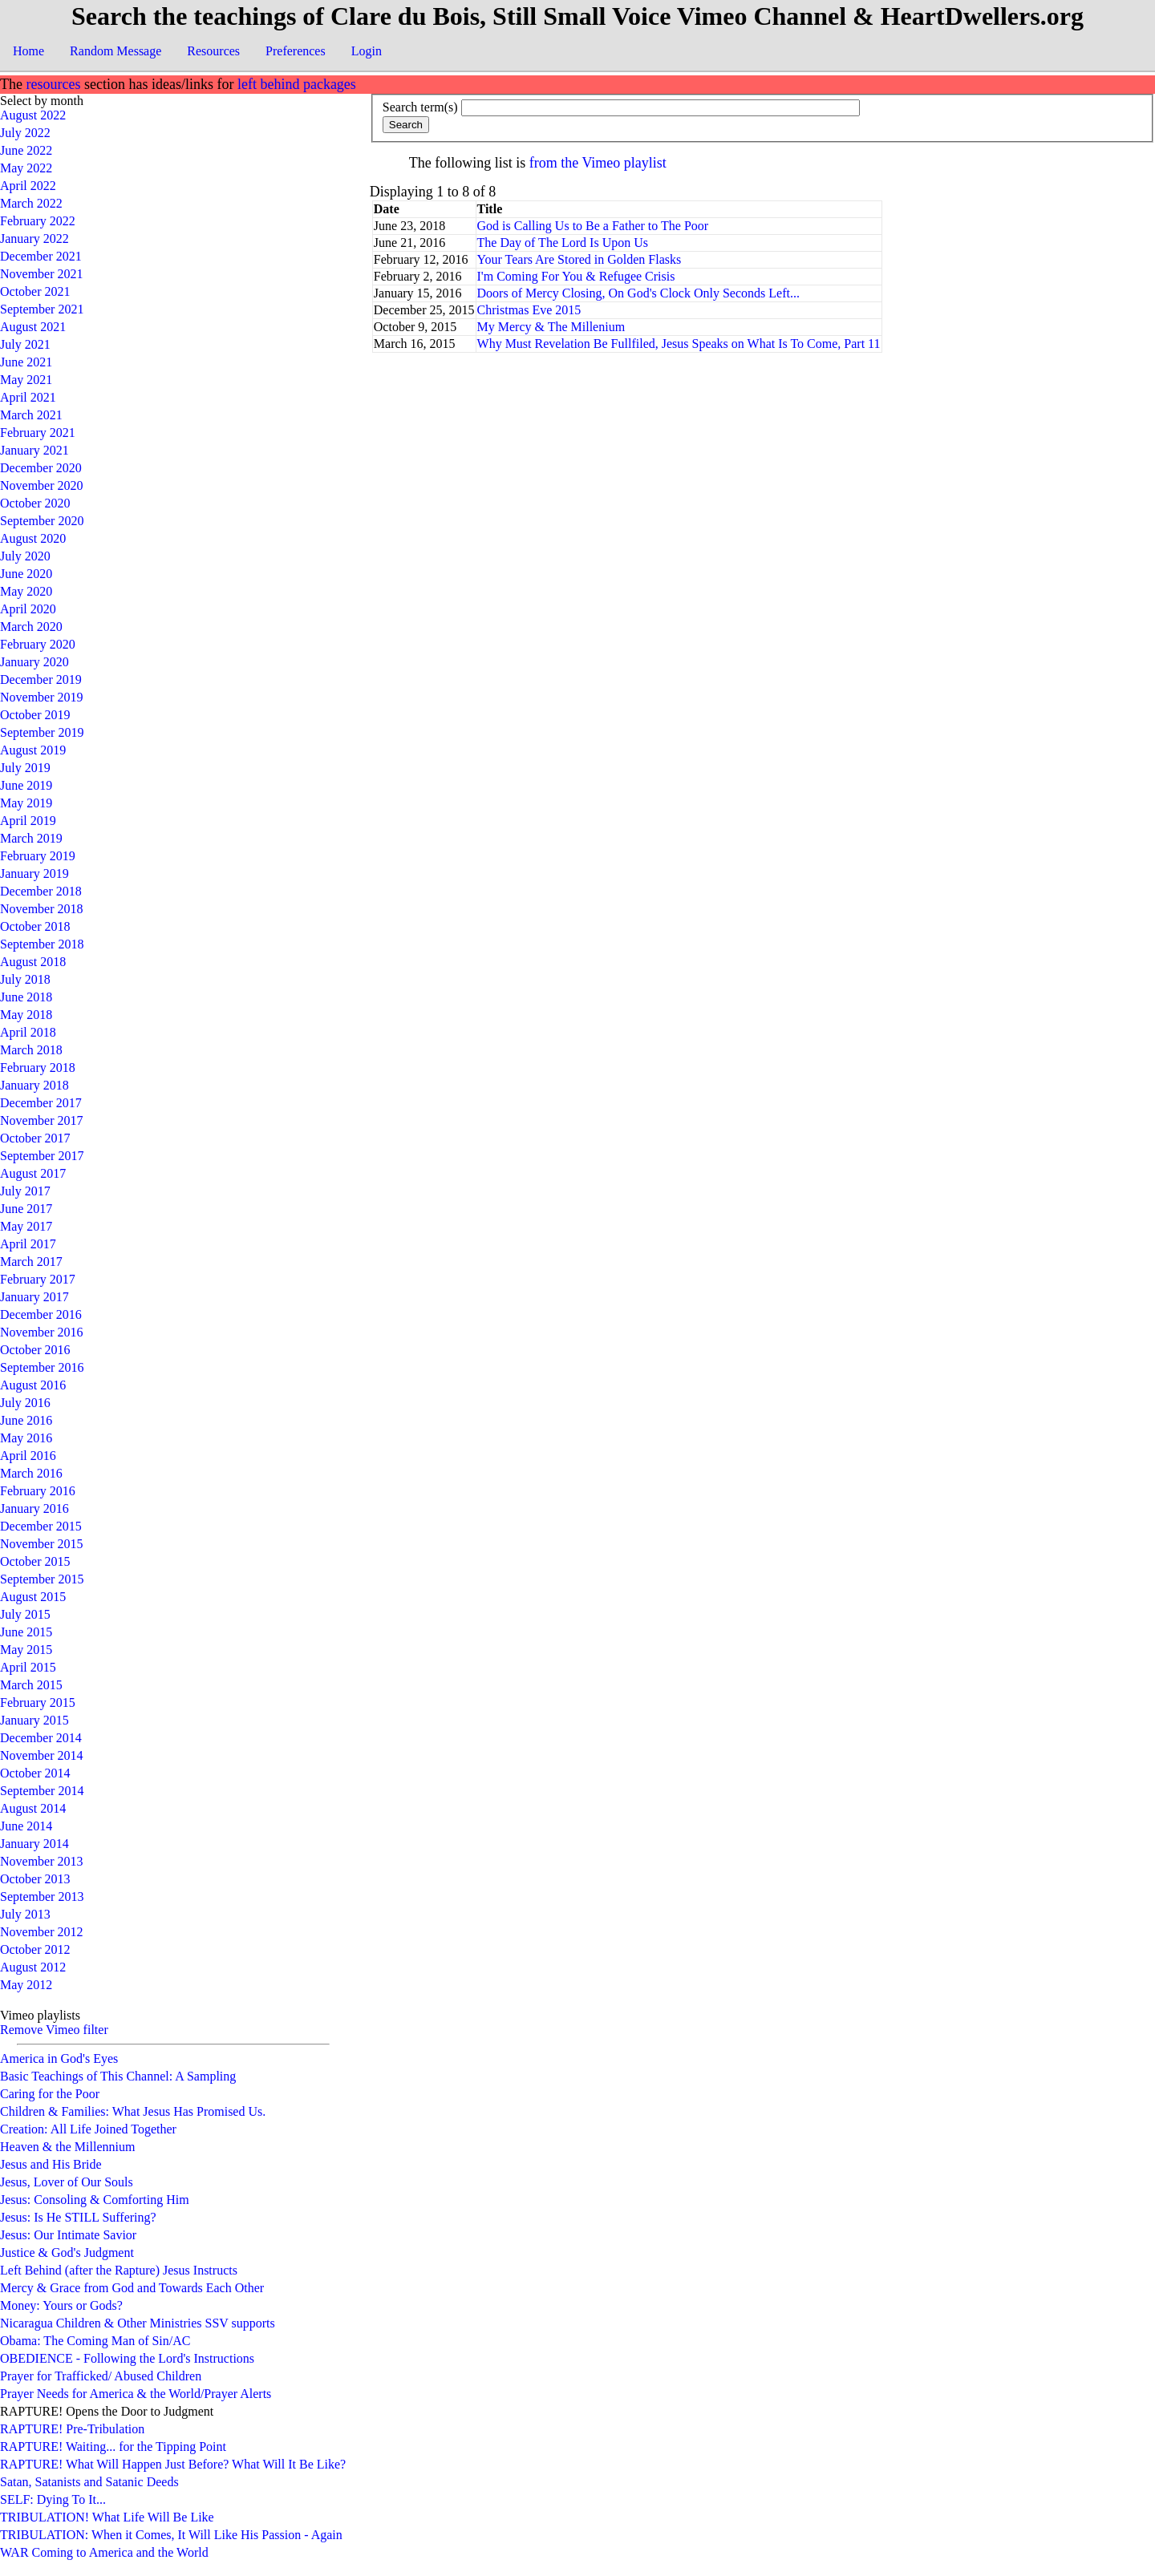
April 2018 (28, 1032)
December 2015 (41, 1526)
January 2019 (34, 873)
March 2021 (31, 415)
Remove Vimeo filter (54, 2029)
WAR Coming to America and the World (104, 2552)
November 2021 (41, 274)
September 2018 (41, 944)
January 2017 (34, 1297)
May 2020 (26, 591)
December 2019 (41, 679)
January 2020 (34, 662)
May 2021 (26, 379)
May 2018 (26, 1014)
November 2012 (41, 1932)
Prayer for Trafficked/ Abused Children (100, 2376)
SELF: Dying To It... (53, 2499)
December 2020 (41, 468)
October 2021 (35, 291)
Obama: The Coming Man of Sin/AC (95, 2341)
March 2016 (31, 1473)
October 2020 (35, 503)
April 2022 (28, 185)
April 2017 (28, 1244)
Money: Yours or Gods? (61, 2305)
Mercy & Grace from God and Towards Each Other (132, 2288)
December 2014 (41, 1738)
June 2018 (26, 997)
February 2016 (37, 1491)
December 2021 (41, 256)
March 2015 (31, 1685)
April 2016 (28, 1455)
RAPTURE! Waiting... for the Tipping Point (113, 2446)
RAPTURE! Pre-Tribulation (72, 2429)
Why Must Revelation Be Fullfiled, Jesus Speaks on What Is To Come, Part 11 (679, 343)
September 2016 (41, 1367)
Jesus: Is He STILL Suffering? (78, 2217)
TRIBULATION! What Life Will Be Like (107, 2517)
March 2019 (31, 838)
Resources (213, 51)
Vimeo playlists (40, 2015)
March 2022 (31, 203)
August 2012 (33, 1967)
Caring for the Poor (49, 2094)
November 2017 (41, 1120)
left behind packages (296, 84)
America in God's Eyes (59, 2058)
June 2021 (26, 362)
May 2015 (26, 1649)
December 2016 (41, 1314)
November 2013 (41, 1861)
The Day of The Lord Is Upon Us (562, 242)
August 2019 (33, 750)
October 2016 (35, 1350)
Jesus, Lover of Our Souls (66, 2182)
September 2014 (41, 1791)
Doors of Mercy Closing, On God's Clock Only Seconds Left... (638, 293)
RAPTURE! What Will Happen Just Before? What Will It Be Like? (173, 2464)
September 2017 (41, 1156)
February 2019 (37, 856)
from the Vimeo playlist (598, 163)
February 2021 (37, 432)
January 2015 (34, 1720)
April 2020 (28, 609)
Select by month (41, 100)
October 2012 (35, 1949)
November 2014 (41, 1755)
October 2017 (35, 1138)
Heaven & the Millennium (67, 2146)
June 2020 (26, 573)
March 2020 (31, 626)
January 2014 (34, 1843)
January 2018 (34, 1085)
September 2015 (41, 1579)
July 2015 (25, 1614)
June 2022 (26, 150)
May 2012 (26, 1985)
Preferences (295, 51)
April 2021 (28, 397)
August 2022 (33, 115)
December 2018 (41, 891)
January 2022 (34, 238)
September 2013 (41, 1896)
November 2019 (41, 697)
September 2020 (41, 521)
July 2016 (25, 1402)
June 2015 (26, 1632)
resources (53, 84)
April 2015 (28, 1667)
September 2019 (41, 732)
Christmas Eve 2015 (529, 310)
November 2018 (41, 909)
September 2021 (41, 309)
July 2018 (25, 979)
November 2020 (41, 485)
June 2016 (26, 1420)
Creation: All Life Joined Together (88, 2129)
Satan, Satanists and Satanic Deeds (89, 2482)
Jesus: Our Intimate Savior (68, 2235)
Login (366, 51)
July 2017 (25, 1191)
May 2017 (26, 1226)
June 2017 (26, 1208)
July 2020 (25, 556)
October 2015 (35, 1561)
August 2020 (33, 538)
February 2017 (37, 1279)
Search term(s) (420, 107)
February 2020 (37, 644)
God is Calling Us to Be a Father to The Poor (593, 226)
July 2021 (25, 344)
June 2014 (26, 1826)
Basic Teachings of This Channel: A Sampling (118, 2076)
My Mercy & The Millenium (551, 327)
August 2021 (33, 327)
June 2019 (26, 785)
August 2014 (33, 1808)
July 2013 (25, 1914)
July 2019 (25, 767)
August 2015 (33, 1596)
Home (28, 51)
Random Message (115, 51)
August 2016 (33, 1385)
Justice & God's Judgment (67, 2252)
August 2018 (33, 962)
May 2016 (26, 1438)
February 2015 (37, 1702)
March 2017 (31, 1261)
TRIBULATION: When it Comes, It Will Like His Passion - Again (171, 2535)
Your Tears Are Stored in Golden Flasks (579, 259)
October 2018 (35, 926)
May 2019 (26, 803)
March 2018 (31, 1050)
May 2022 (26, 168)
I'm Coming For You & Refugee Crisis (576, 276)
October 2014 (35, 1773)
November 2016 (41, 1332)
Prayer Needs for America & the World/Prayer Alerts (135, 2393)
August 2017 (33, 1173)
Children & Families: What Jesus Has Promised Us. (132, 2111)
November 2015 (41, 1544)
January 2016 (34, 1508)
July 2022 (25, 133)
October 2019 (35, 715)
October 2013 (35, 1879)
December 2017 (41, 1103)
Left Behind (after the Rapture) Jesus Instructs (118, 2270)
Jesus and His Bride (51, 2164)
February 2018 (37, 1067)
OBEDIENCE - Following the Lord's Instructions (127, 2358)
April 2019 (28, 820)
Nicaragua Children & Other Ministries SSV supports (137, 2323)
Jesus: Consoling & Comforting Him (94, 2199)
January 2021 (34, 450)
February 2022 (37, 221)
